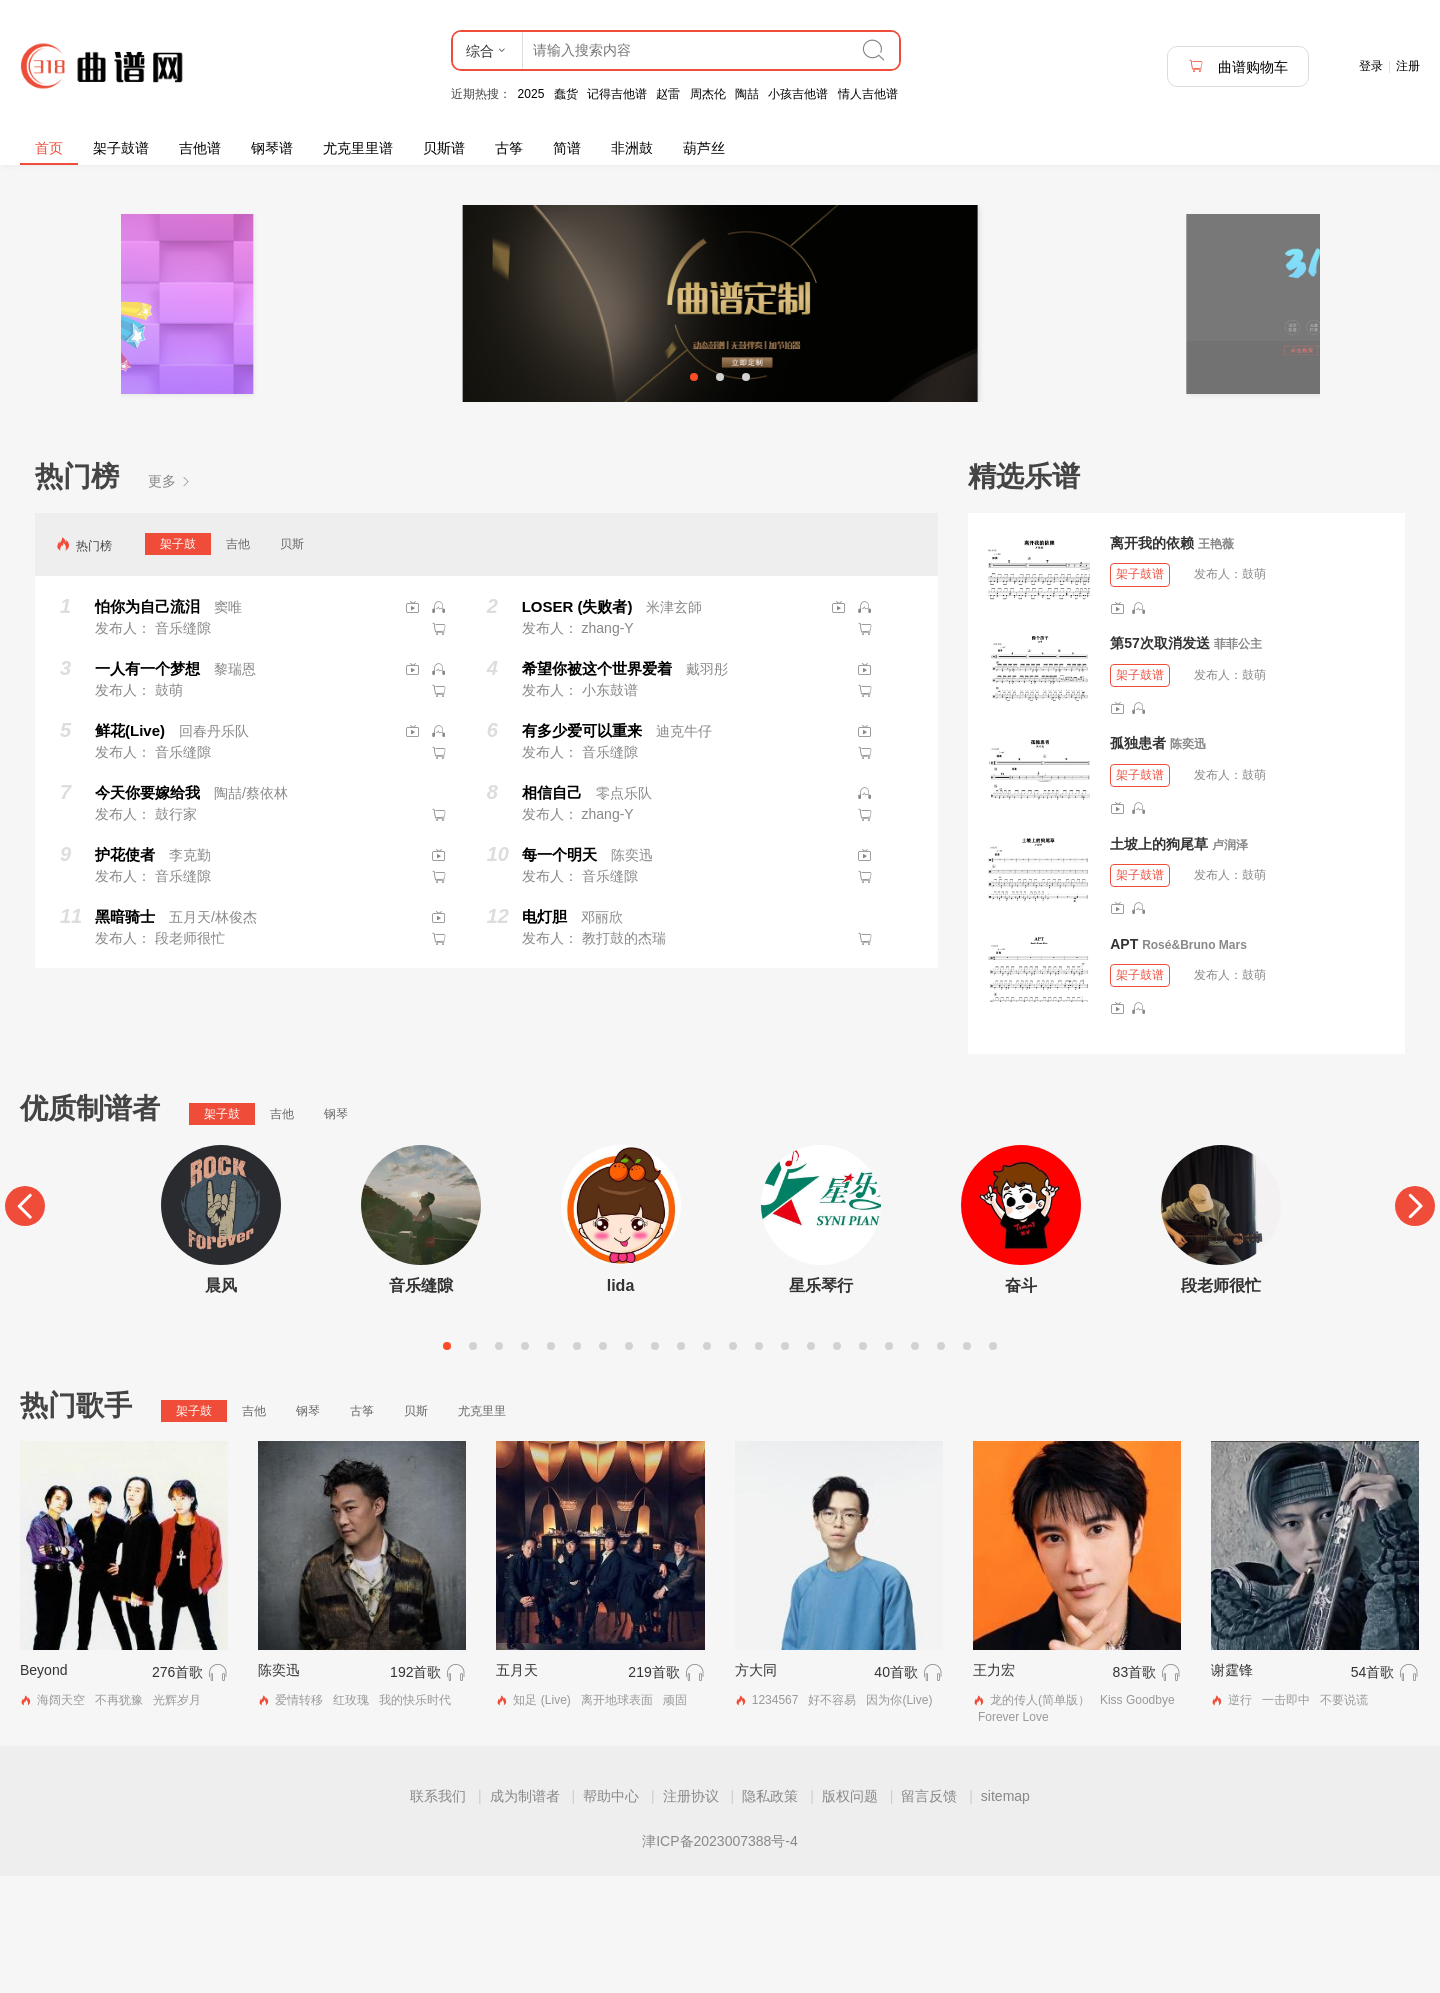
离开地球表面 (617, 1816)
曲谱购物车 (1238, 66)
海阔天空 (61, 1816)
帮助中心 (611, 1913)
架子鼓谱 (121, 148)
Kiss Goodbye (1137, 1816)
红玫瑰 (351, 1816)
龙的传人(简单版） (1040, 1816)
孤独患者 (1138, 860)
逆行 (1240, 1816)
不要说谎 (1344, 1816)
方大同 (756, 1786)
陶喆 (747, 94)
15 (811, 1462)
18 (889, 1462)
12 (733, 1462)
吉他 (238, 660)
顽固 (675, 1816)
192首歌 (415, 1788)
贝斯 (292, 660)
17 (863, 1462)
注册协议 (691, 1913)
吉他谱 (200, 148)
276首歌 (177, 1788)
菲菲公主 (1238, 761)
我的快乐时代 (415, 1816)
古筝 (509, 148)
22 (993, 1462)
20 (941, 1462)
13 (759, 1462)
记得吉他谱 (617, 94)
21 (967, 1462)
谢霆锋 (1232, 1786)
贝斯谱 (444, 148)
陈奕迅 (1188, 861)
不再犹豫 (119, 1816)
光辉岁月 (177, 1816)
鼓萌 (1254, 691)
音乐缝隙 (421, 1401)
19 (915, 1462)
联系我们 (438, 1913)
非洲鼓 (632, 148)
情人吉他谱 (868, 94)
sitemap (1005, 1913)
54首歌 (1373, 1788)
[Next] (1415, 1322)
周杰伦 (708, 94)
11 (707, 1462)
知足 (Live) (541, 1816)
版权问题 (850, 1913)
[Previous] (25, 1322)
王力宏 (994, 1786)
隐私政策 (770, 1913)
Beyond (43, 1786)
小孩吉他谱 (798, 94)
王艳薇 (1216, 661)
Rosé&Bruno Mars (1194, 1061)
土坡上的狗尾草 (1159, 960)
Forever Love (1013, 1833)
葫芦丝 (704, 148)
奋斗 (1021, 1401)
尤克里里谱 (358, 148)
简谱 (567, 148)
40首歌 (896, 1788)
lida (621, 1401)
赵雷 (668, 94)
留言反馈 (929, 1913)
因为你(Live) (899, 1816)
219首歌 (653, 1788)
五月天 (517, 1786)
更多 (170, 598)
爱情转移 (299, 1816)
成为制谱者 (525, 1913)
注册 (1408, 66)
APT (1124, 1060)
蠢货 (566, 94)
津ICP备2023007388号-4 (720, 1958)
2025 (531, 94)
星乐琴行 (821, 1401)
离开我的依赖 (1152, 660)
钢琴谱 (272, 148)
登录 (1371, 66)
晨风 (221, 1401)
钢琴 (336, 1230)
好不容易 (832, 1816)
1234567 (775, 1816)
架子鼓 (178, 660)
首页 (49, 148)
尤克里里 (482, 1527)
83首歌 (1135, 1788)
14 (785, 1462)
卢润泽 (1230, 961)
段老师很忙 (1221, 1401)
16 (837, 1462)
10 (681, 1462)
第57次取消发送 (1160, 760)
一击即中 (1286, 1816)
